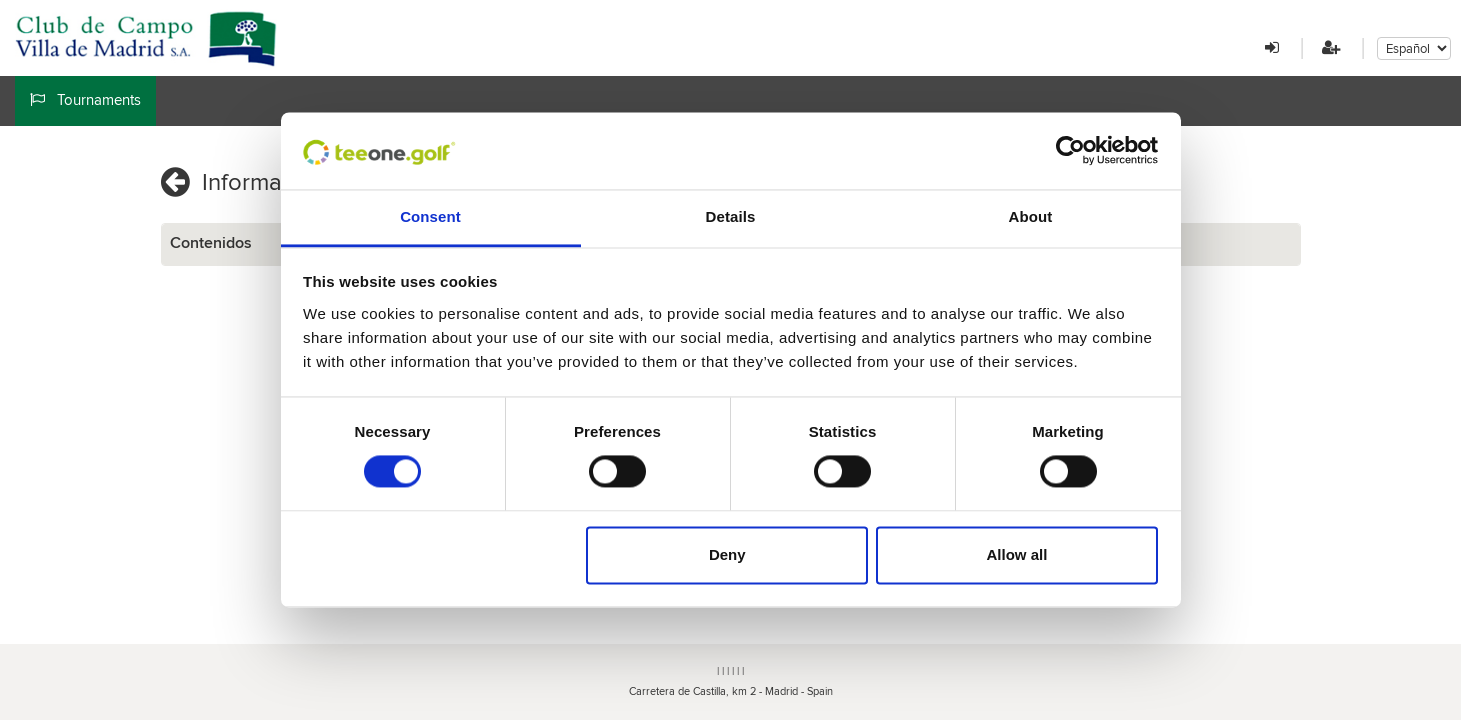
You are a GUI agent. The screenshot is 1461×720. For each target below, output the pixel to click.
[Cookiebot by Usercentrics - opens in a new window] (1070, 151)
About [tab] (1031, 216)
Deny (727, 554)
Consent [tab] (430, 216)
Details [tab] (731, 216)
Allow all (1017, 554)
